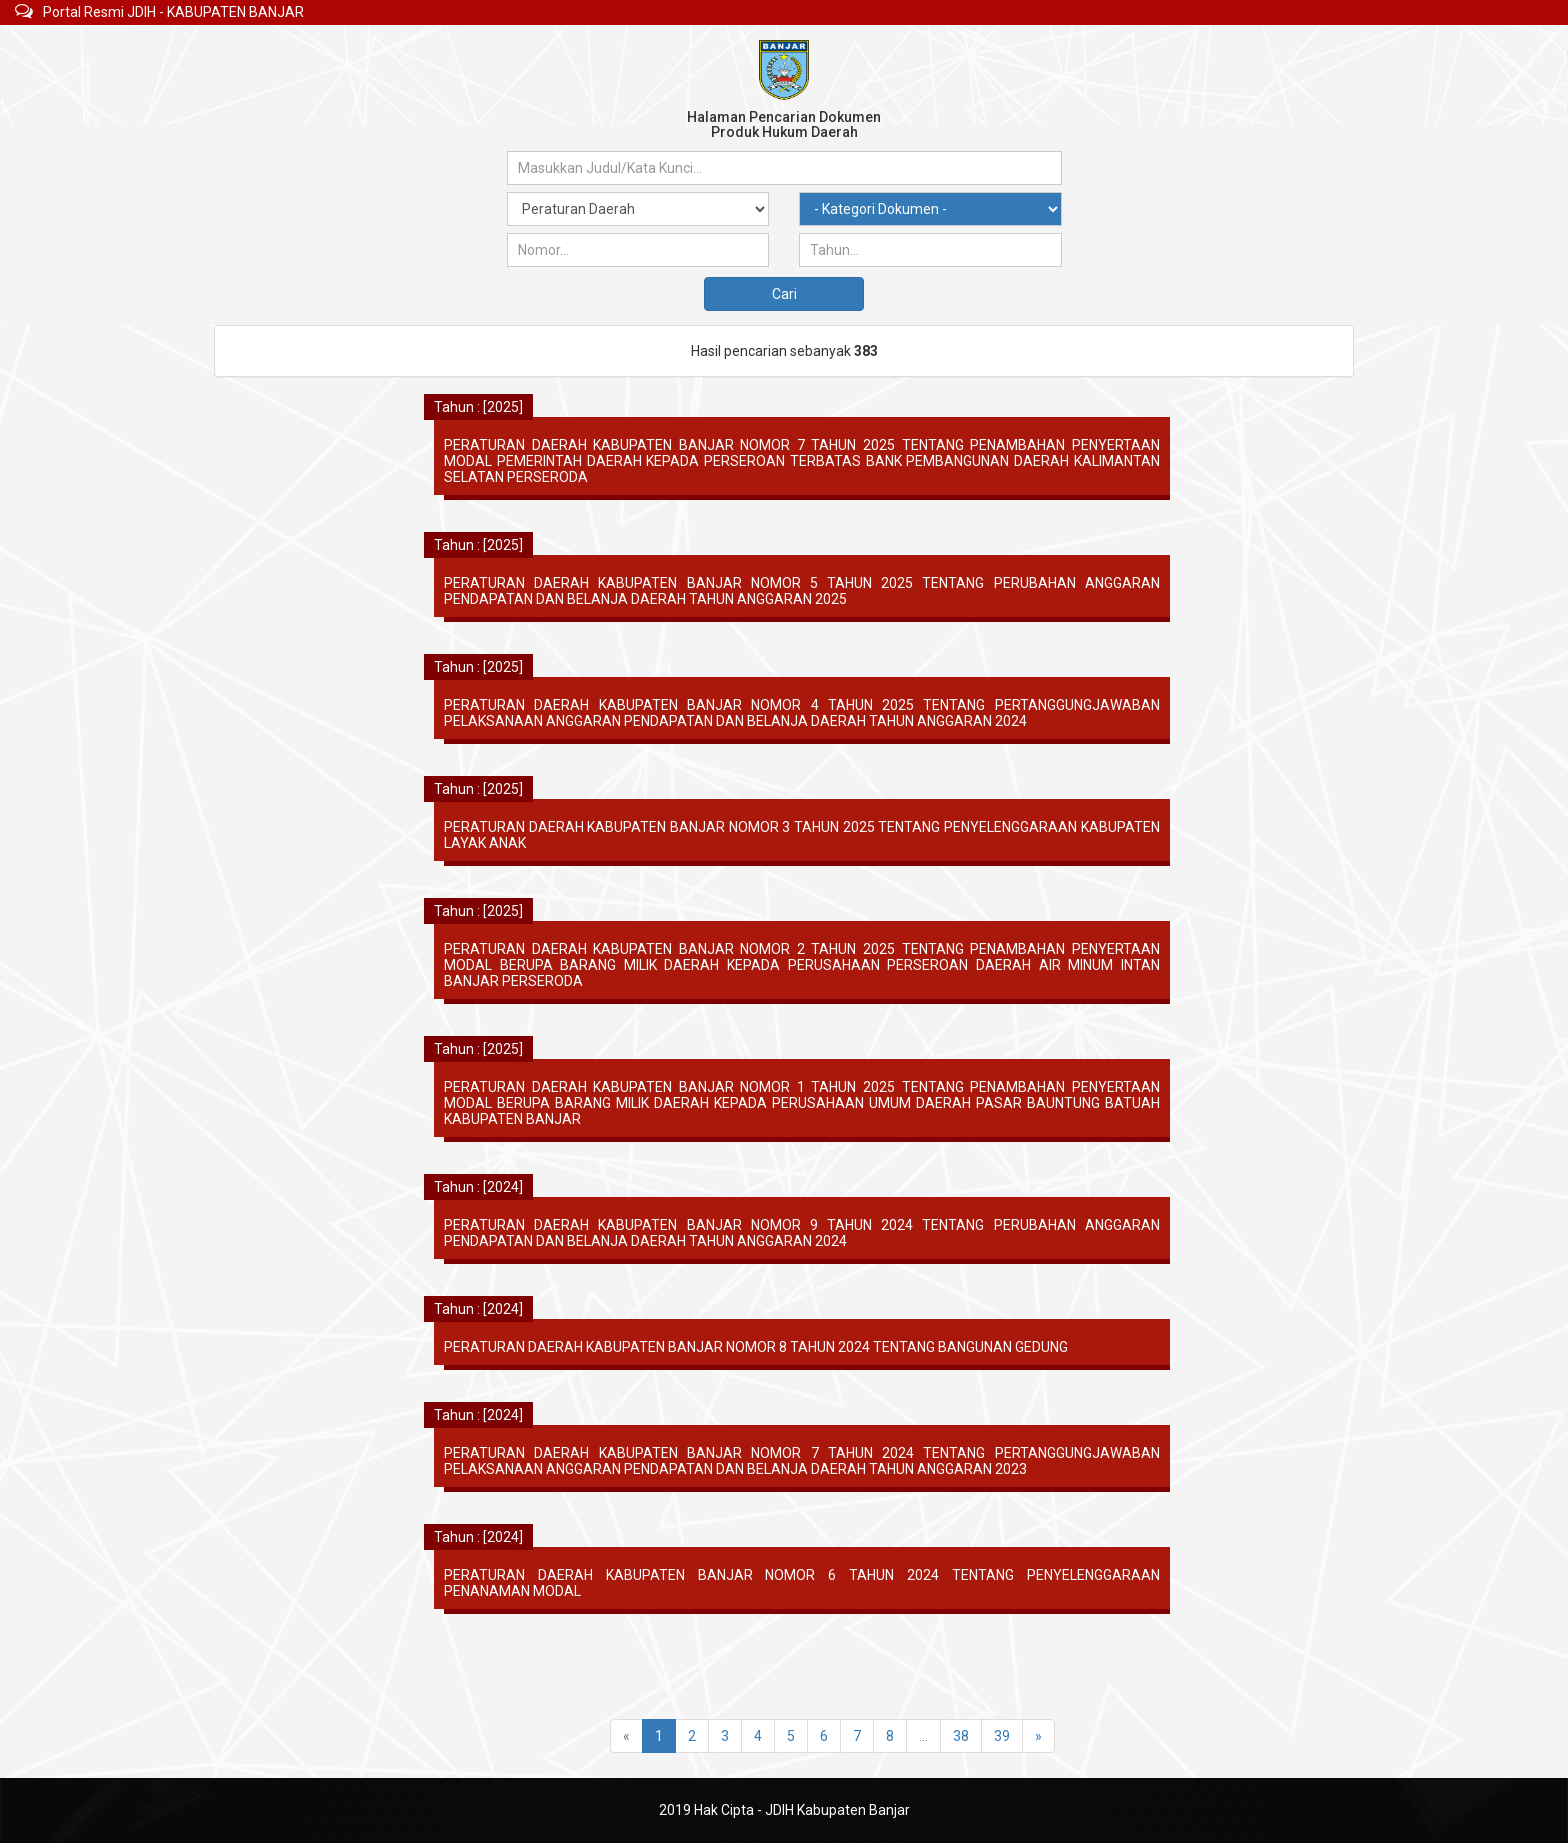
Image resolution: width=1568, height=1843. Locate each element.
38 (961, 1736)
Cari (784, 294)
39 (1002, 1736)
